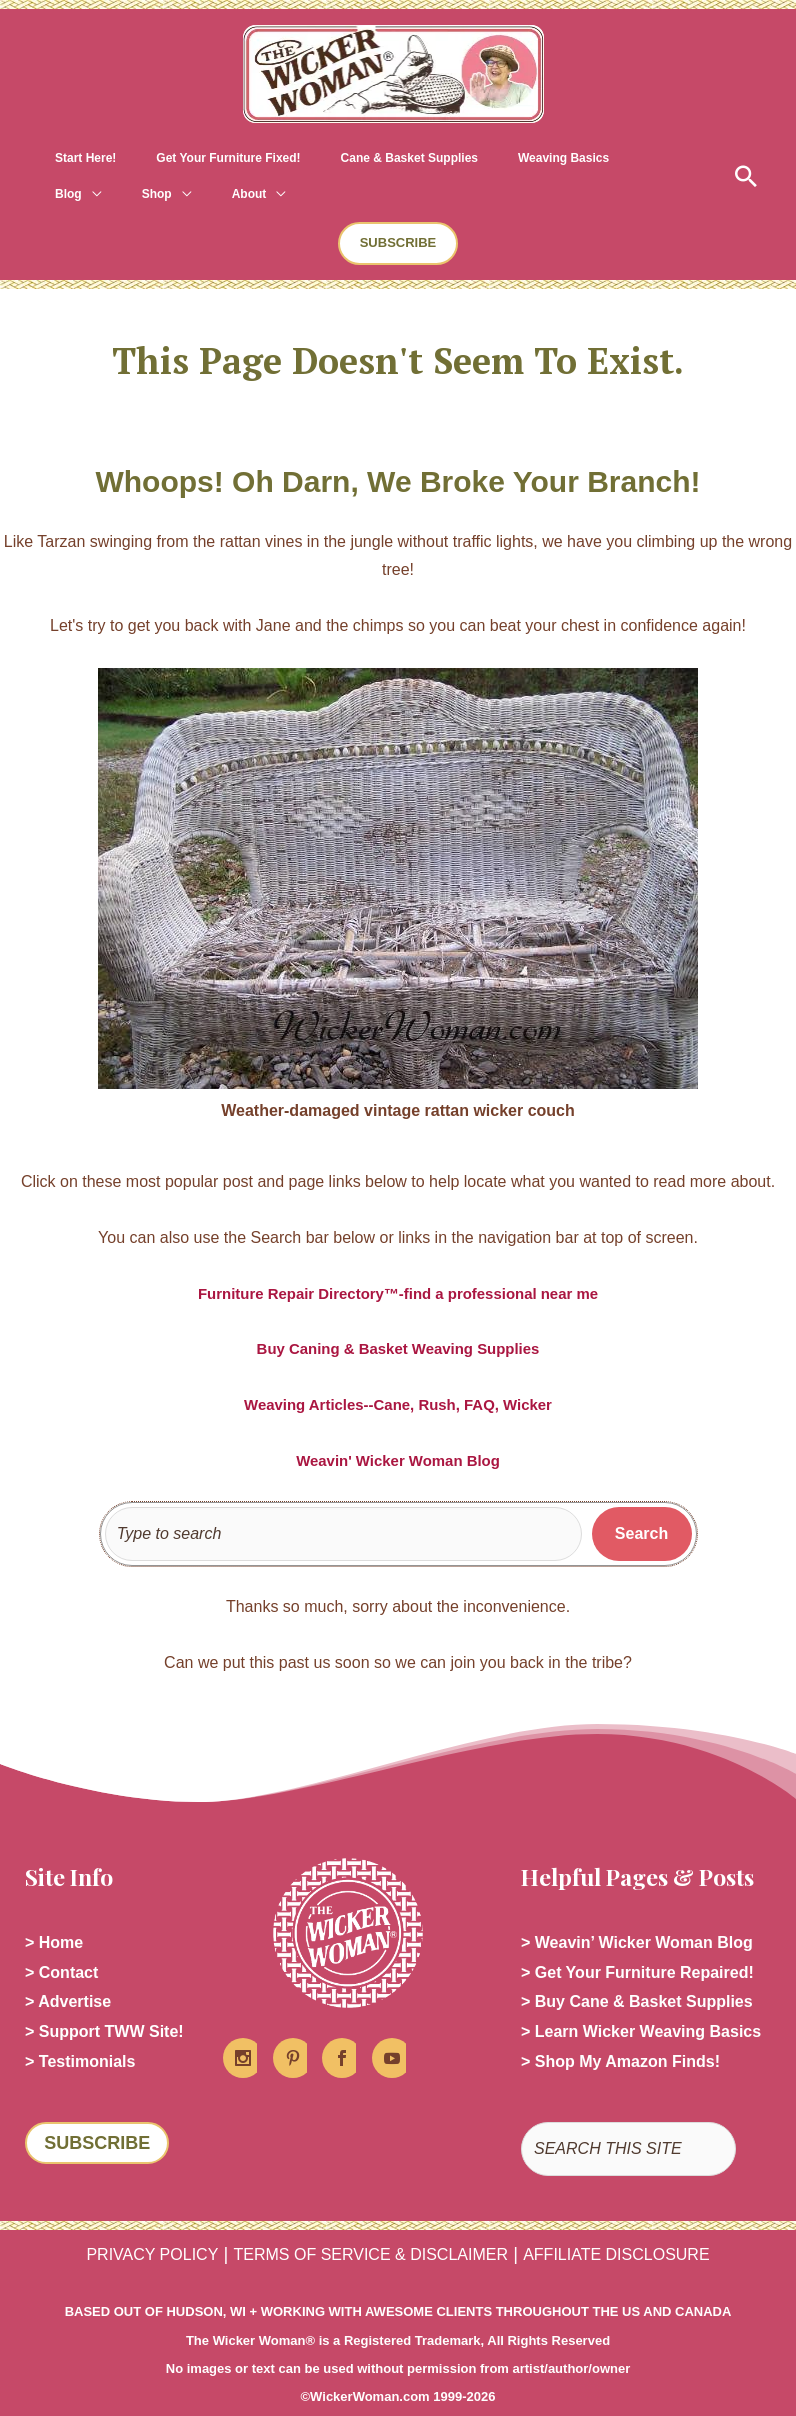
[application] (563, 158)
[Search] (642, 1498)
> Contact (61, 1939)
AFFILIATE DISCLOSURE (616, 2229)
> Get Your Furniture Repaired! (637, 1939)
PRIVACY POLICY (152, 2229)
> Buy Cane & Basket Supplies (637, 1971)
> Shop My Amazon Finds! (620, 2035)
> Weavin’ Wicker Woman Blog (637, 1907)
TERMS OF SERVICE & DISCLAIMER (371, 2229)
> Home (54, 1907)
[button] (743, 158)
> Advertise (68, 1971)
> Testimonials (80, 2035)
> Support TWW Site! (104, 2003)
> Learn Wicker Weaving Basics (641, 2003)
